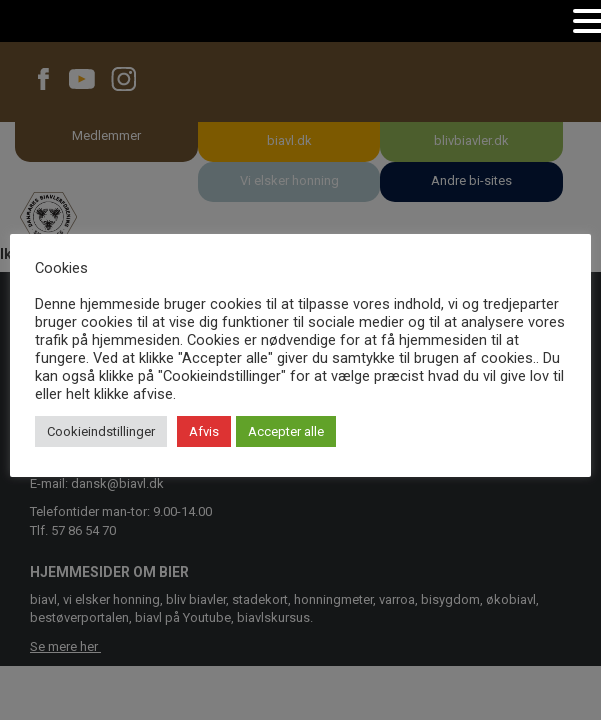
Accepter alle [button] (286, 431)
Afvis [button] (204, 431)
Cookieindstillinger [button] (101, 431)
